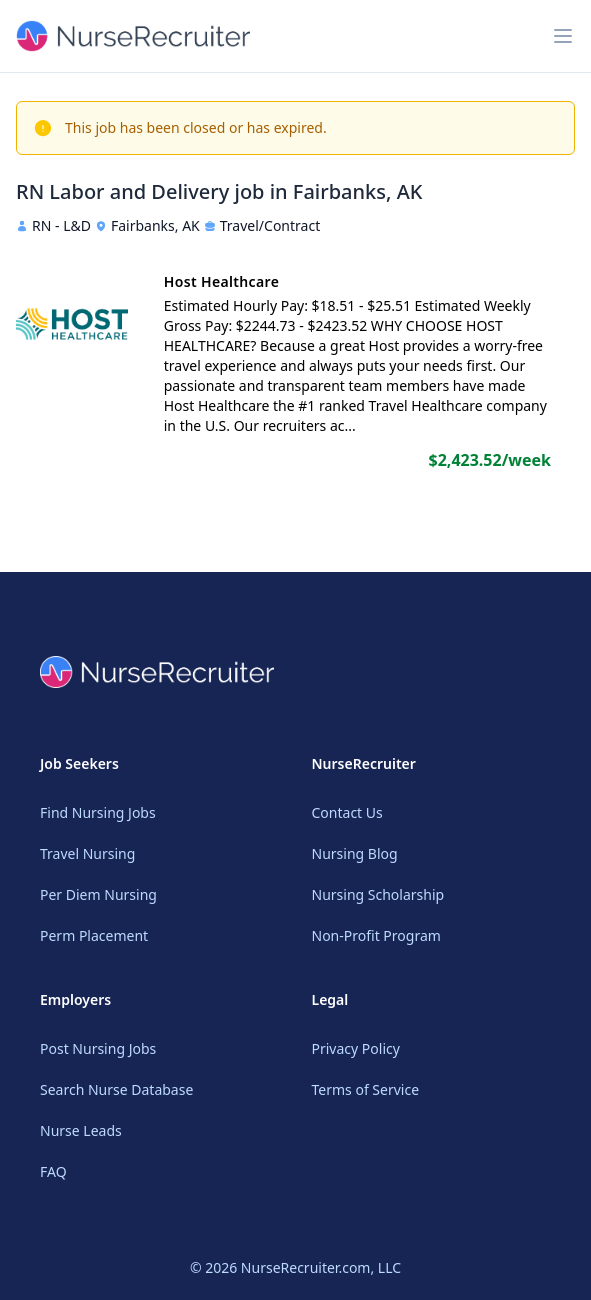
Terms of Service (366, 1089)
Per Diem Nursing (98, 894)
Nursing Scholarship (378, 894)
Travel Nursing (87, 853)
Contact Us (347, 812)
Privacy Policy (356, 1048)
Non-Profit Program (376, 935)
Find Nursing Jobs (98, 812)
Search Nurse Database (116, 1089)
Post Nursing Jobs (98, 1048)
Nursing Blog (355, 853)
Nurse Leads (81, 1130)
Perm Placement (94, 935)
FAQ (53, 1171)
